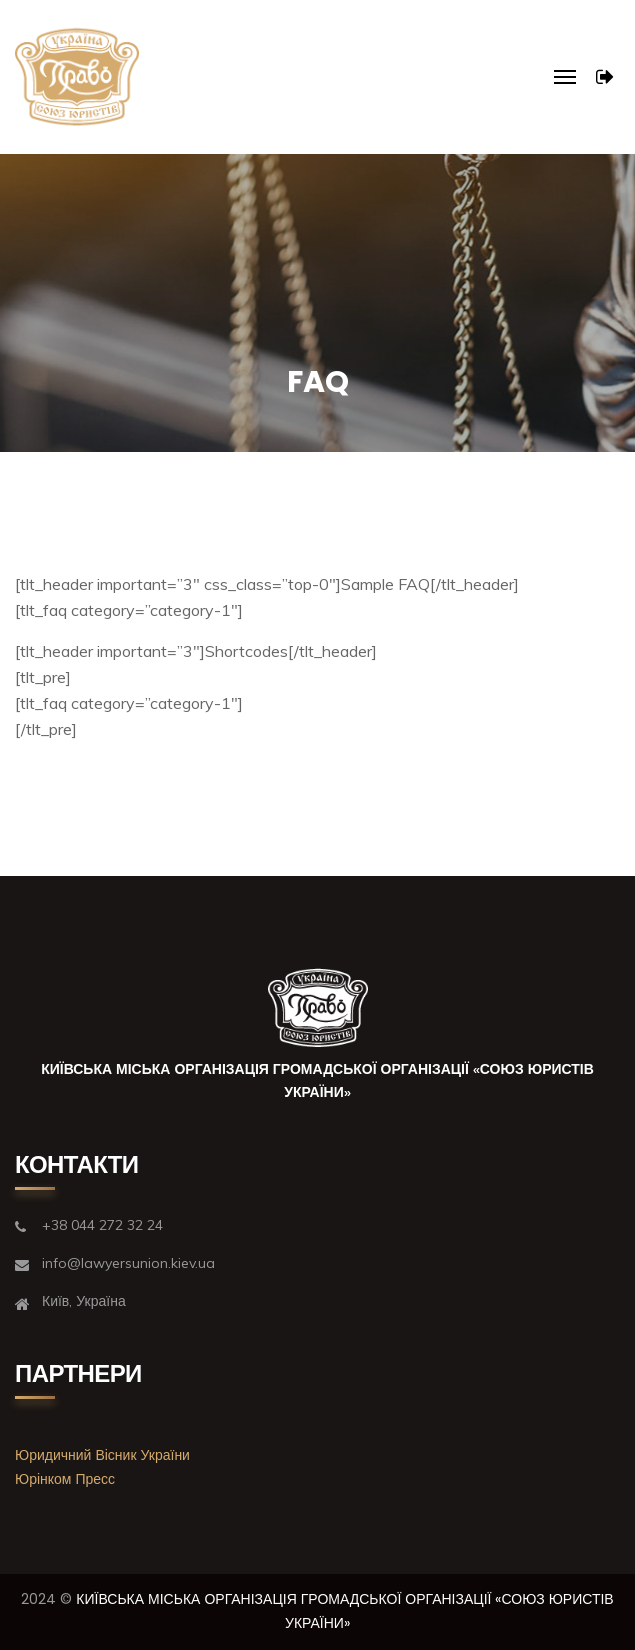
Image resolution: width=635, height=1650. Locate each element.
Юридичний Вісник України (102, 1455)
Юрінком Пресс (65, 1479)
